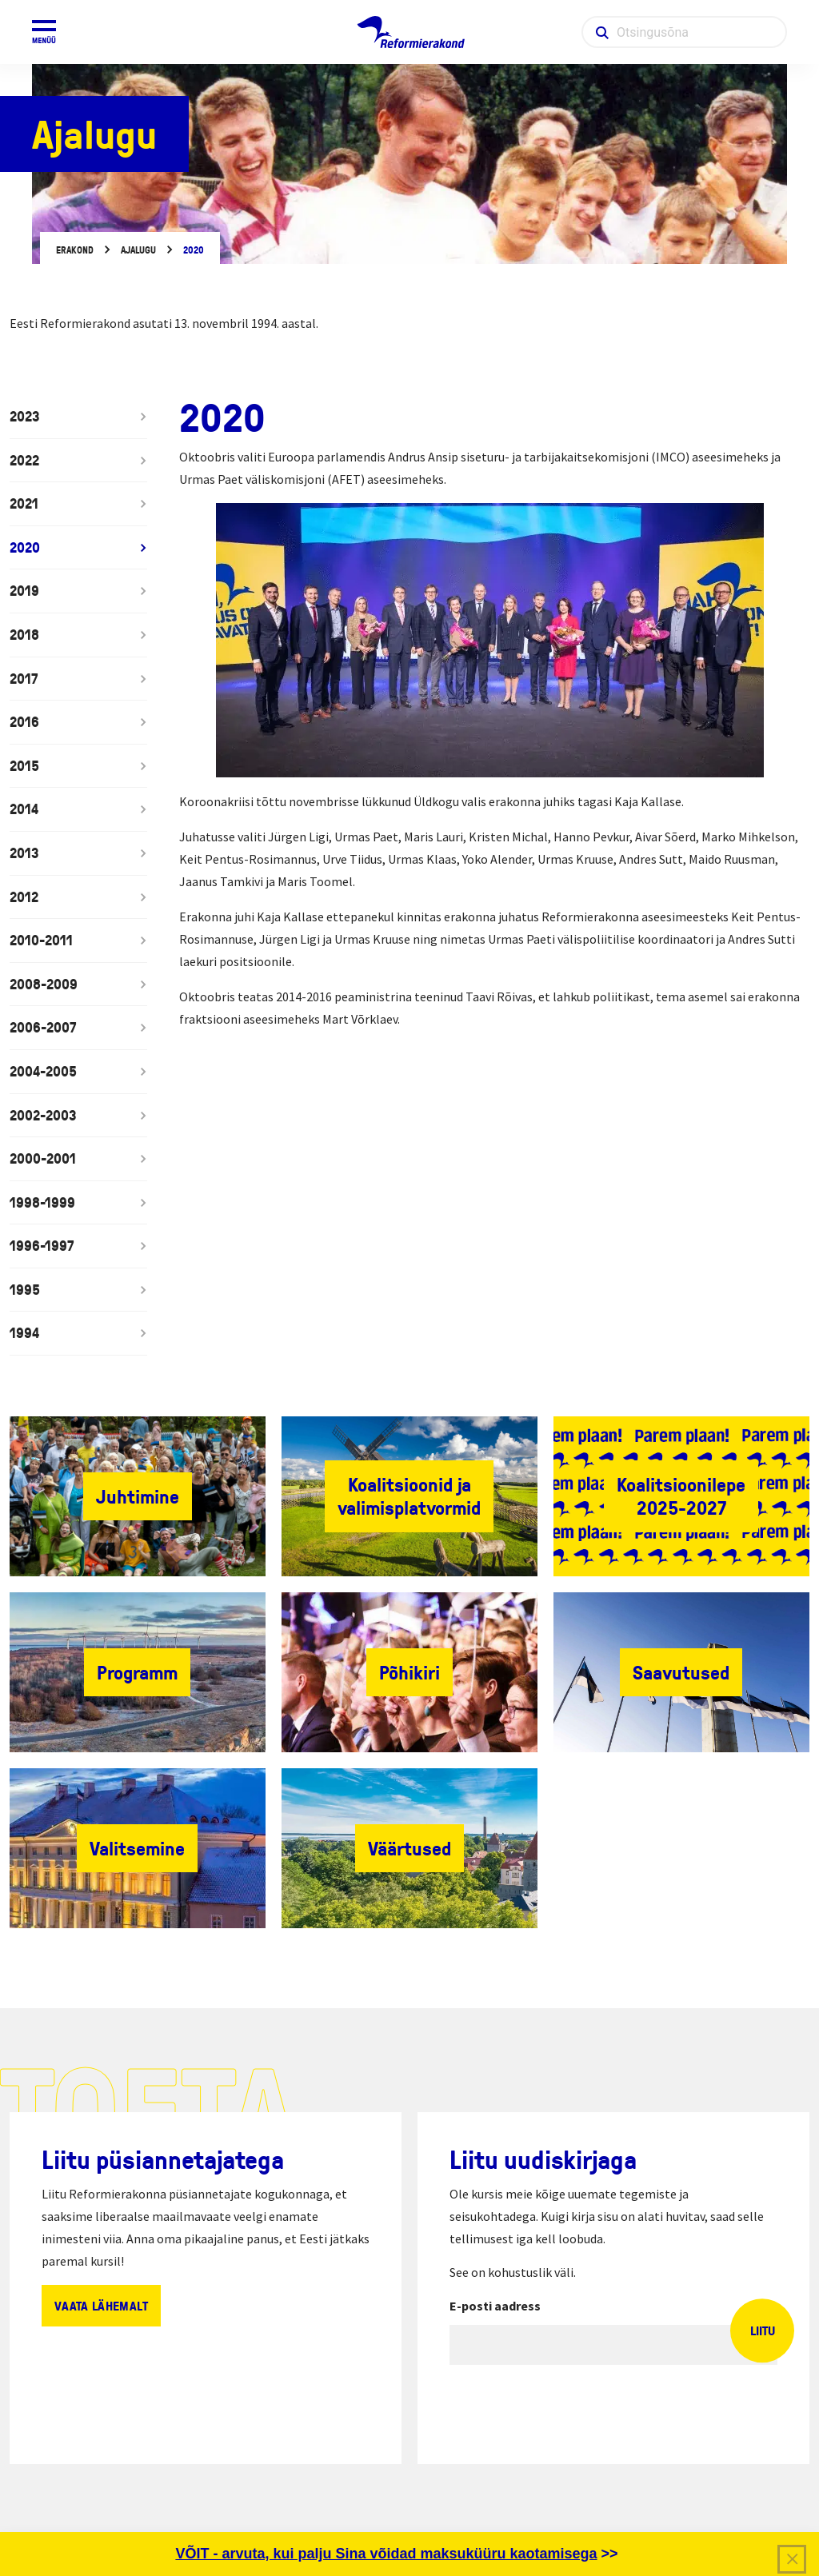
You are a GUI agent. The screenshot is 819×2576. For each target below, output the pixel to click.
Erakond (75, 250)
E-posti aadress (495, 2306)
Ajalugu (138, 250)
